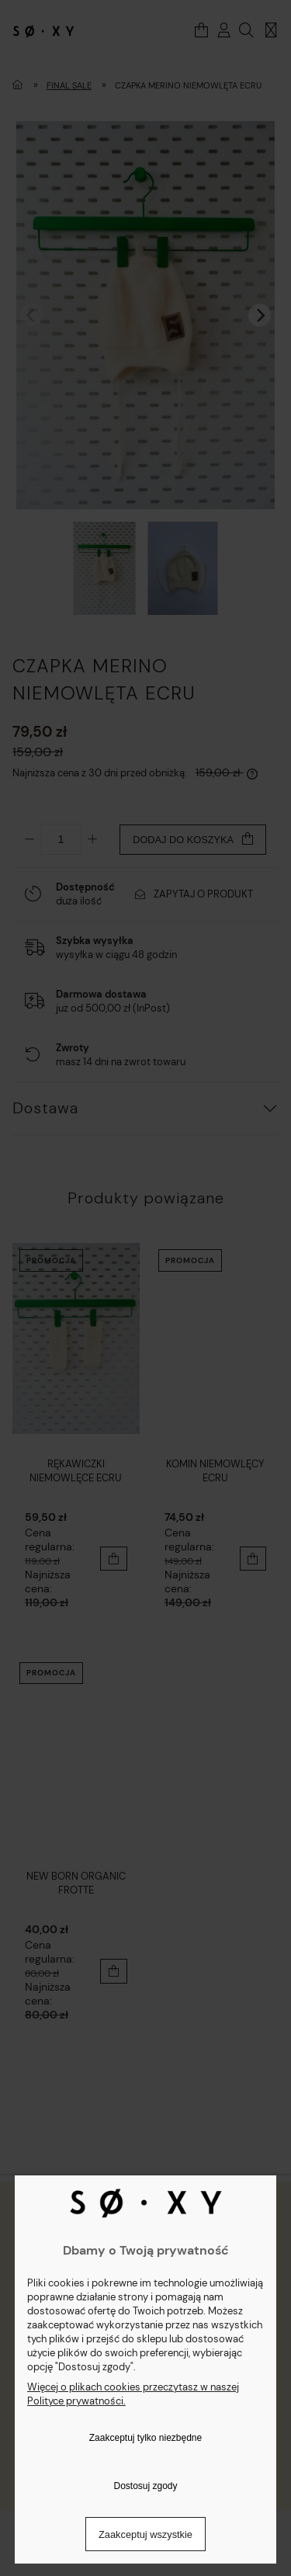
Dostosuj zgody (145, 2486)
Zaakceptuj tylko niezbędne (145, 2437)
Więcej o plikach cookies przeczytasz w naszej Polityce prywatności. (133, 2394)
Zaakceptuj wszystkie (145, 2534)
